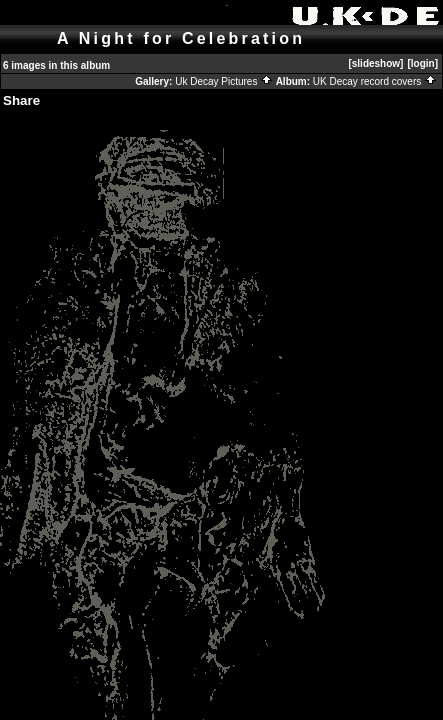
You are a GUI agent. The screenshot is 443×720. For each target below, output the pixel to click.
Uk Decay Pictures (224, 81)
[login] (422, 63)
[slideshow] (375, 63)
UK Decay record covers (375, 81)
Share (21, 100)
